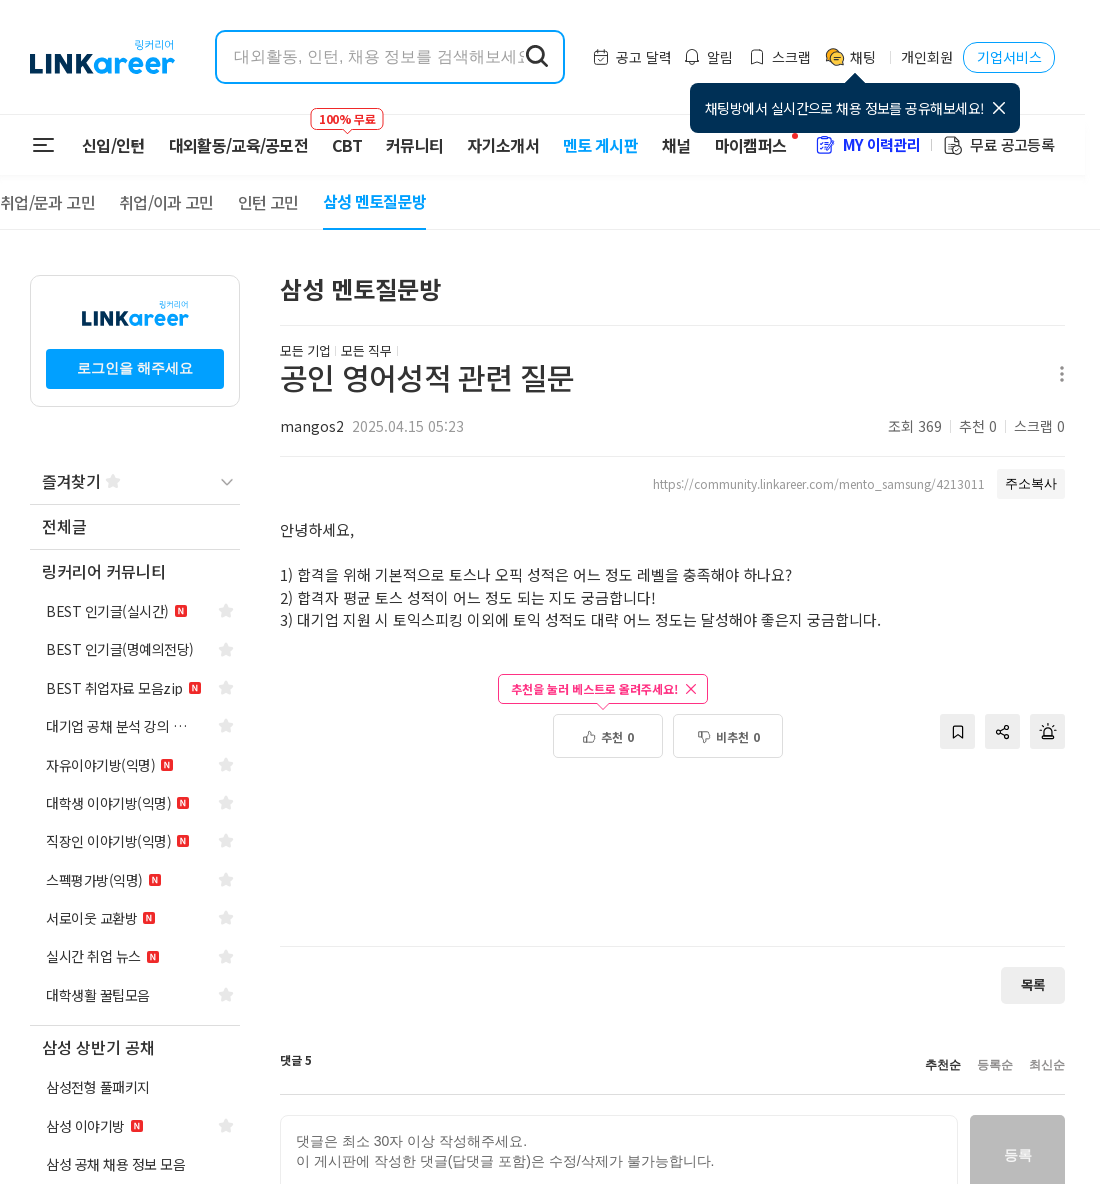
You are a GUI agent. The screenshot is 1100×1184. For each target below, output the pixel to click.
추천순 (943, 1065)
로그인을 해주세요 (135, 368)
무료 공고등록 (998, 144)
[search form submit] (537, 57)
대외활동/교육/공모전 (239, 145)
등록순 (995, 1065)
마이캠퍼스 (751, 145)
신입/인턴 (113, 145)
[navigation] (135, 527)
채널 (676, 145)
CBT (347, 136)
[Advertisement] (673, 863)
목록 (1033, 984)
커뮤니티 (414, 145)
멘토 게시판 (600, 145)
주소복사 (1031, 483)
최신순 (1047, 1065)
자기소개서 (503, 145)
